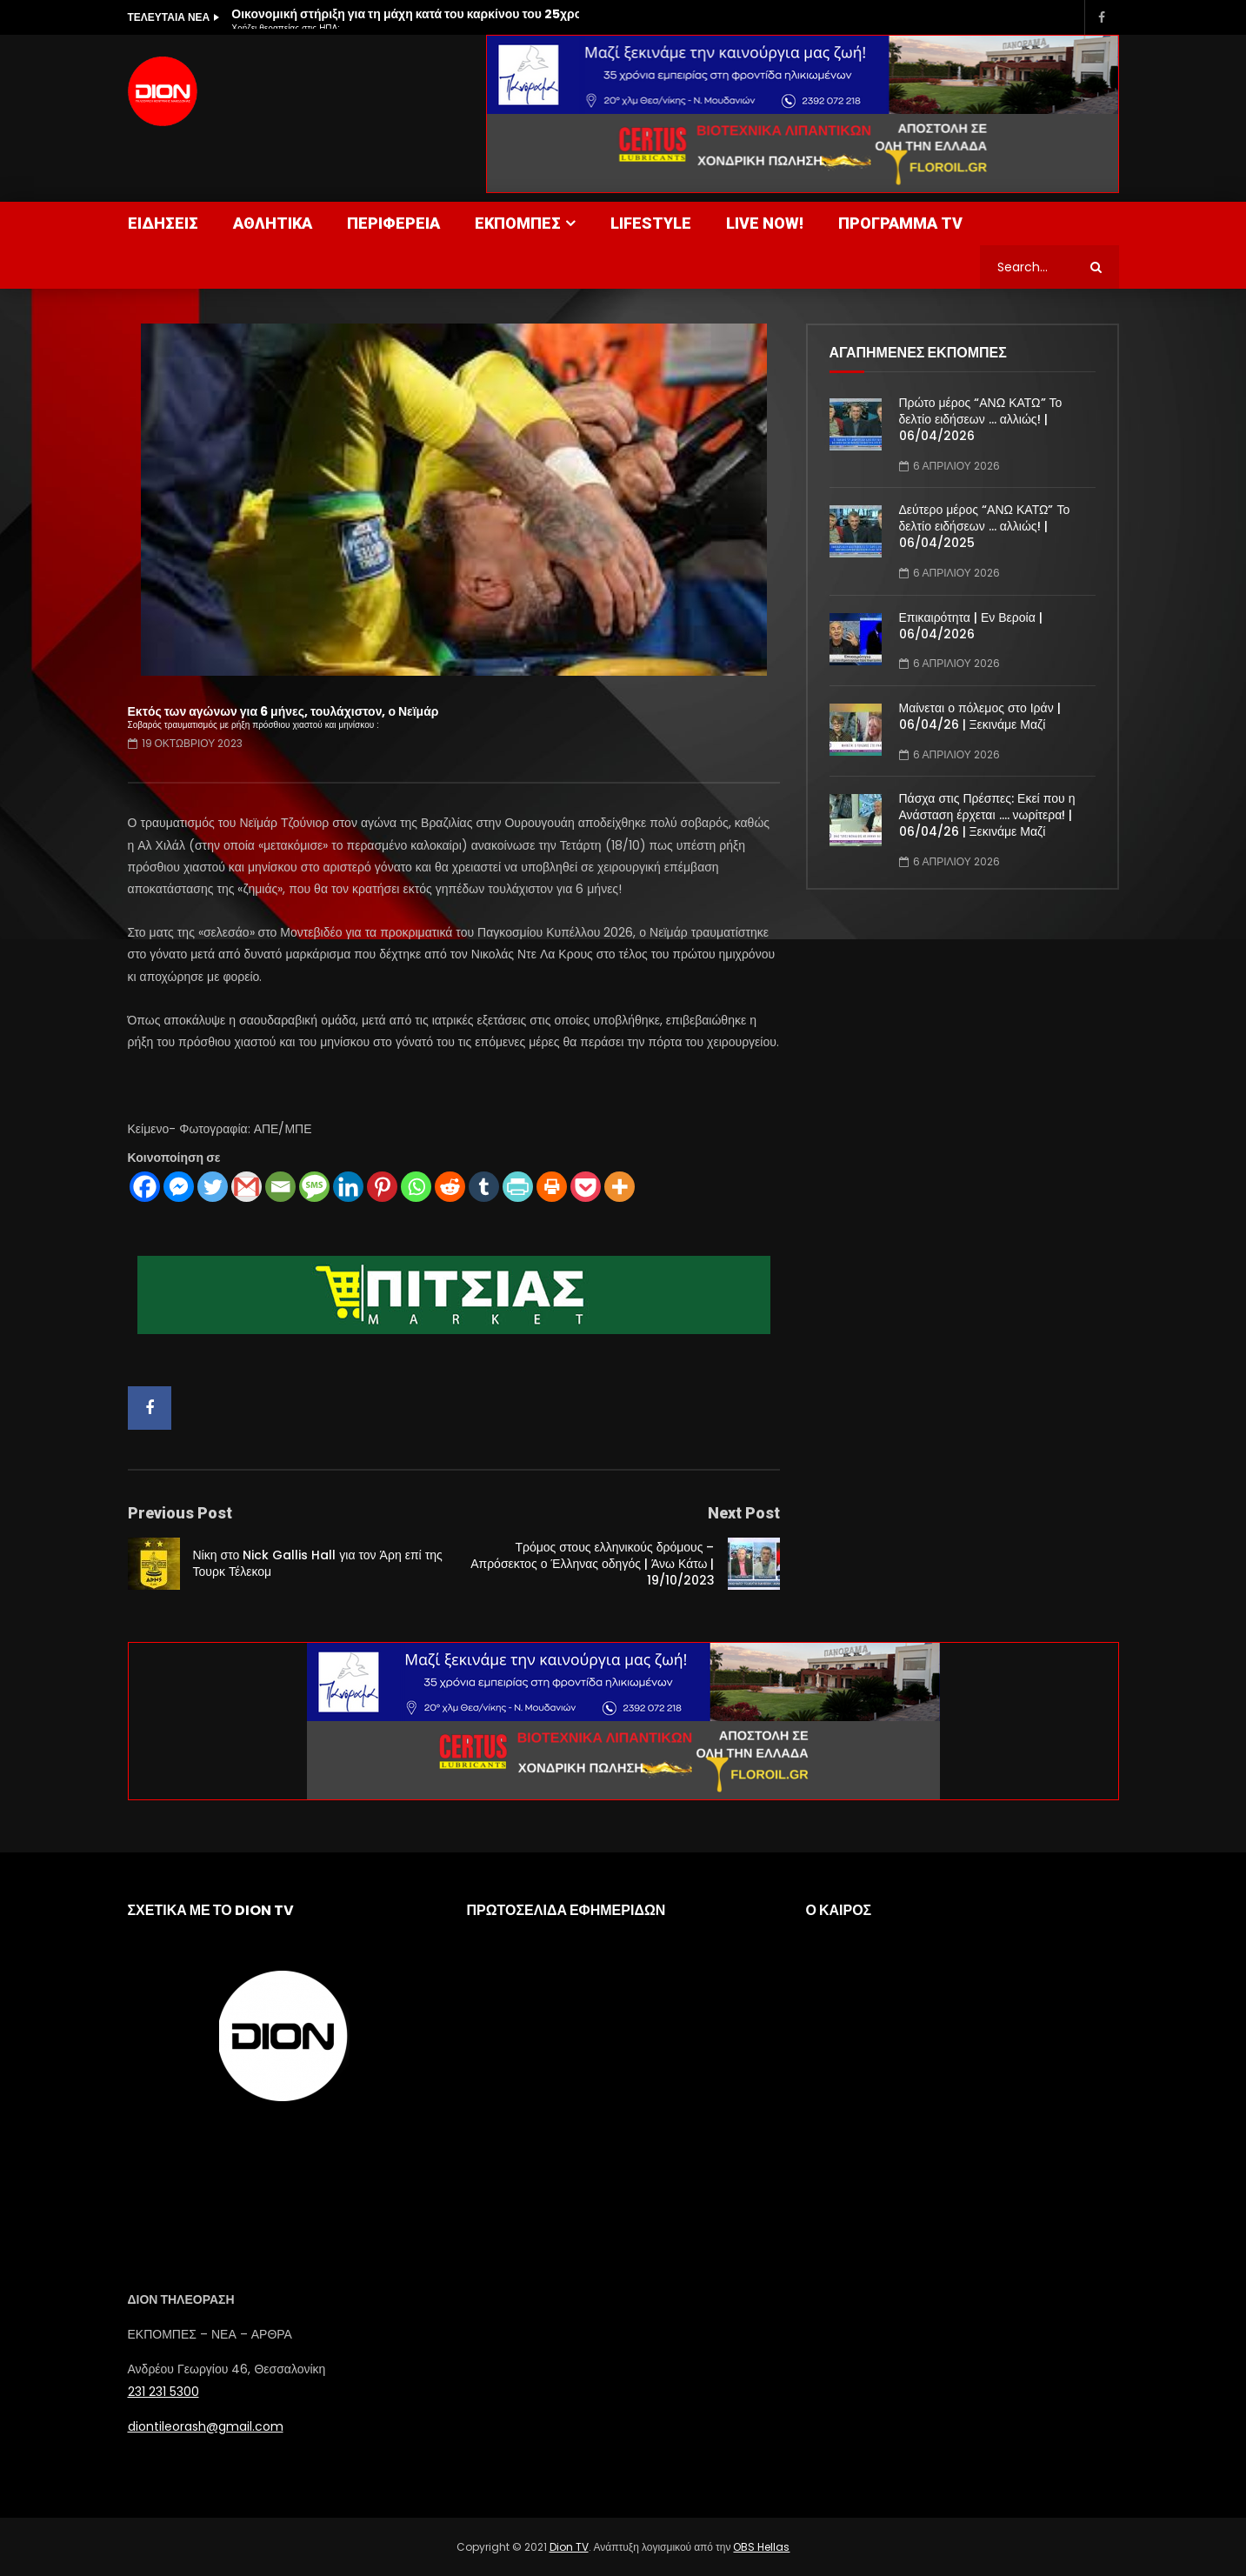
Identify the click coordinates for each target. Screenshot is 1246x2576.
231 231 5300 (163, 2391)
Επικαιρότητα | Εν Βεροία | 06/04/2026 (971, 626)
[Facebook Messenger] (178, 1186)
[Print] (551, 1186)
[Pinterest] (382, 1186)
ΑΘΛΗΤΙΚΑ (272, 223)
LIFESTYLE (650, 223)
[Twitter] (212, 1186)
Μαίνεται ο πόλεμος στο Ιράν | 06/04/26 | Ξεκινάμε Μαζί (980, 716)
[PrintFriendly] (518, 1186)
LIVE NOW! (764, 223)
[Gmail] (246, 1186)
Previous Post (180, 1513)
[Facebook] (145, 1186)
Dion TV (569, 2546)
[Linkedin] (348, 1186)
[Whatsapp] (416, 1186)
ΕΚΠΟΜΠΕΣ (518, 223)
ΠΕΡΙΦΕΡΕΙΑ (393, 223)
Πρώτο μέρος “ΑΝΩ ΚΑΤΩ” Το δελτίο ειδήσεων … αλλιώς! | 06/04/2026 (981, 419)
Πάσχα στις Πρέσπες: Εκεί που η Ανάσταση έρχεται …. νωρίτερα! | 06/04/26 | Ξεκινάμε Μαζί (987, 815)
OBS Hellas (761, 2546)
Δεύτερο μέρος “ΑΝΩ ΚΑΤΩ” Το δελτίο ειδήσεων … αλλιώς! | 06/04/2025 (984, 526)
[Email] (280, 1186)
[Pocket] (585, 1186)
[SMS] (314, 1186)
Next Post (744, 1513)
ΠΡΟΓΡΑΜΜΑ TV (900, 223)
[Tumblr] (484, 1186)
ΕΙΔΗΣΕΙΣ (163, 223)
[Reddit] (450, 1186)
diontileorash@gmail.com (205, 2426)
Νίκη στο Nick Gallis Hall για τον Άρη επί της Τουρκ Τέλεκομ (318, 1563)
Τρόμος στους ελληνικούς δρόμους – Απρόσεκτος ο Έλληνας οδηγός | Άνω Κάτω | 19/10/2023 (592, 1563)
